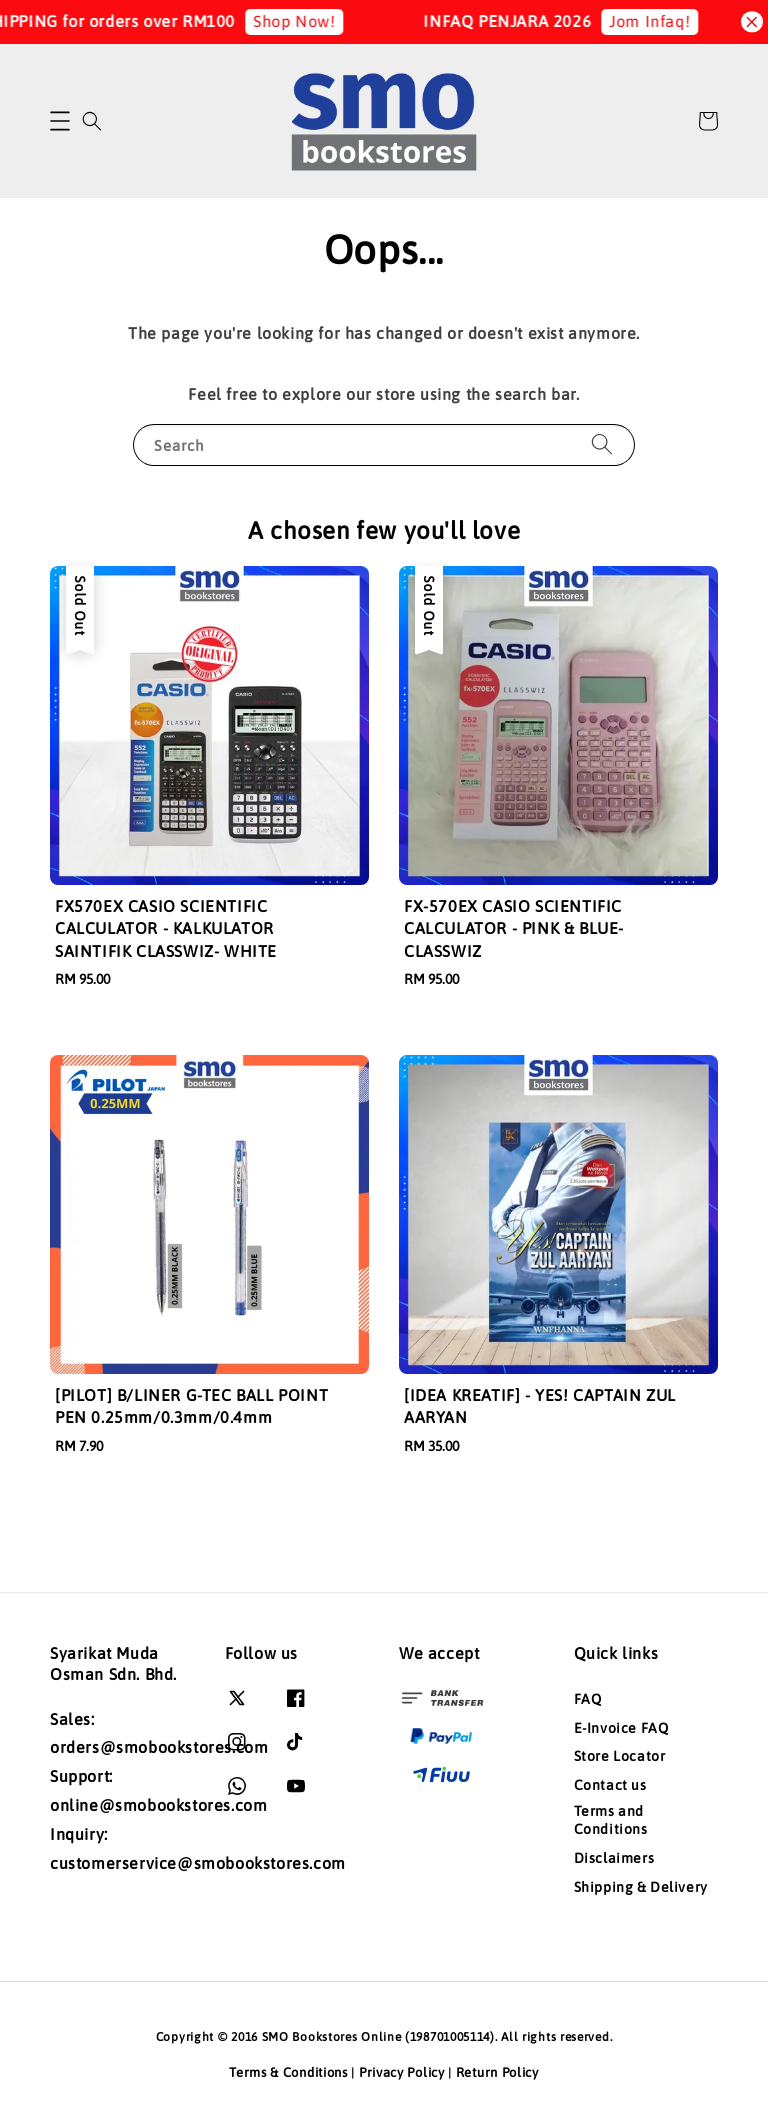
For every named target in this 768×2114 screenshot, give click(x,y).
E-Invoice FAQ (621, 1728)
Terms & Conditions (288, 2072)
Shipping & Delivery (641, 1887)
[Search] (602, 444)
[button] (60, 121)
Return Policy (497, 2072)
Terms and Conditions (611, 1820)
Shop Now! (309, 21)
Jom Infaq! (664, 21)
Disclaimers (614, 1858)
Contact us (610, 1785)
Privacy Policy (402, 2072)
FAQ (588, 1699)
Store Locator (620, 1756)
